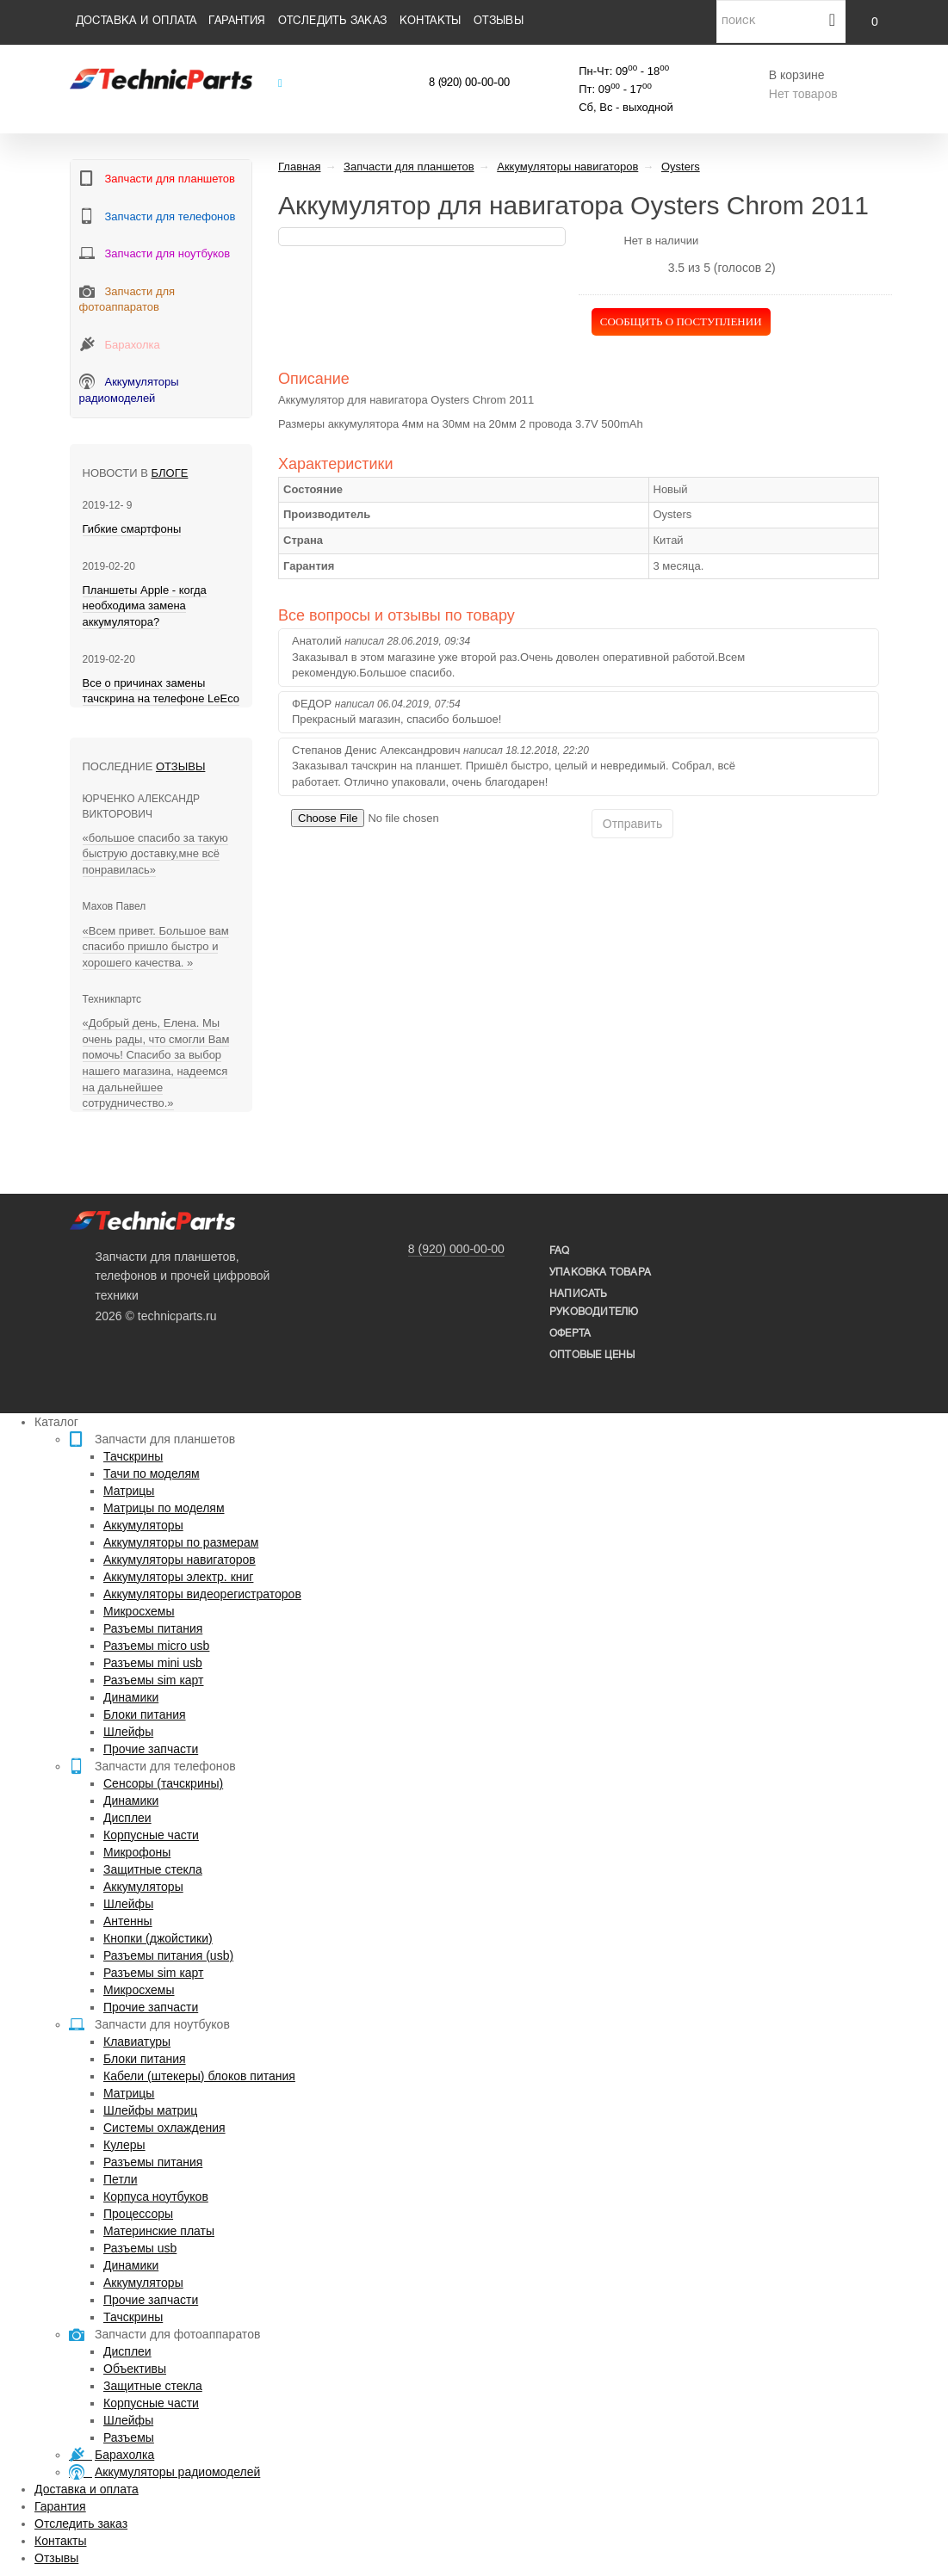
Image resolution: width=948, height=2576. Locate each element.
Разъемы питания (152, 1628)
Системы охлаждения (164, 2127)
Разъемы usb (140, 2248)
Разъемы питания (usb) (168, 1955)
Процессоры (138, 2214)
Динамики (130, 1697)
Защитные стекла (152, 1869)
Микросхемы (139, 1611)
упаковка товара (600, 1272)
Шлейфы (128, 1732)
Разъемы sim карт (153, 1680)
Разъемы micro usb (156, 1645)
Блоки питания (144, 1714)
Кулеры (124, 2145)
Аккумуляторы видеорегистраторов (202, 1594)
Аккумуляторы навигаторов (179, 1559)
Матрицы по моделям (164, 1508)
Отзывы (499, 21)
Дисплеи (127, 1818)
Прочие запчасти (150, 1749)
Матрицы (128, 1491)
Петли (120, 2179)
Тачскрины (133, 1456)
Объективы (134, 2368)
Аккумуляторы (143, 1525)
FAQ (559, 1251)
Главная (299, 166)
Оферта (570, 1333)
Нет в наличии (660, 240)
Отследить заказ (332, 21)
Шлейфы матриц (150, 2110)
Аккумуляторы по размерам (180, 1542)
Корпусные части (151, 1835)
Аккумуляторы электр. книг (178, 1577)
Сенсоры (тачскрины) (163, 1783)
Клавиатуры (136, 2041)
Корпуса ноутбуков (155, 2196)
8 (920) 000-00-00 (456, 1249)
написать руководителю (593, 1303)
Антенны (127, 1921)
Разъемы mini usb (152, 1663)
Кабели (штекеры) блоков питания (199, 2076)
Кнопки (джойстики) (158, 1938)
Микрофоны (136, 1852)
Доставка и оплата (136, 21)
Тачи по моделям (151, 1473)
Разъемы (128, 2437)
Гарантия (236, 21)
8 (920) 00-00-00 (469, 83)
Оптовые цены (592, 1355)
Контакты (431, 21)
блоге (170, 472)
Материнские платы (158, 2231)
